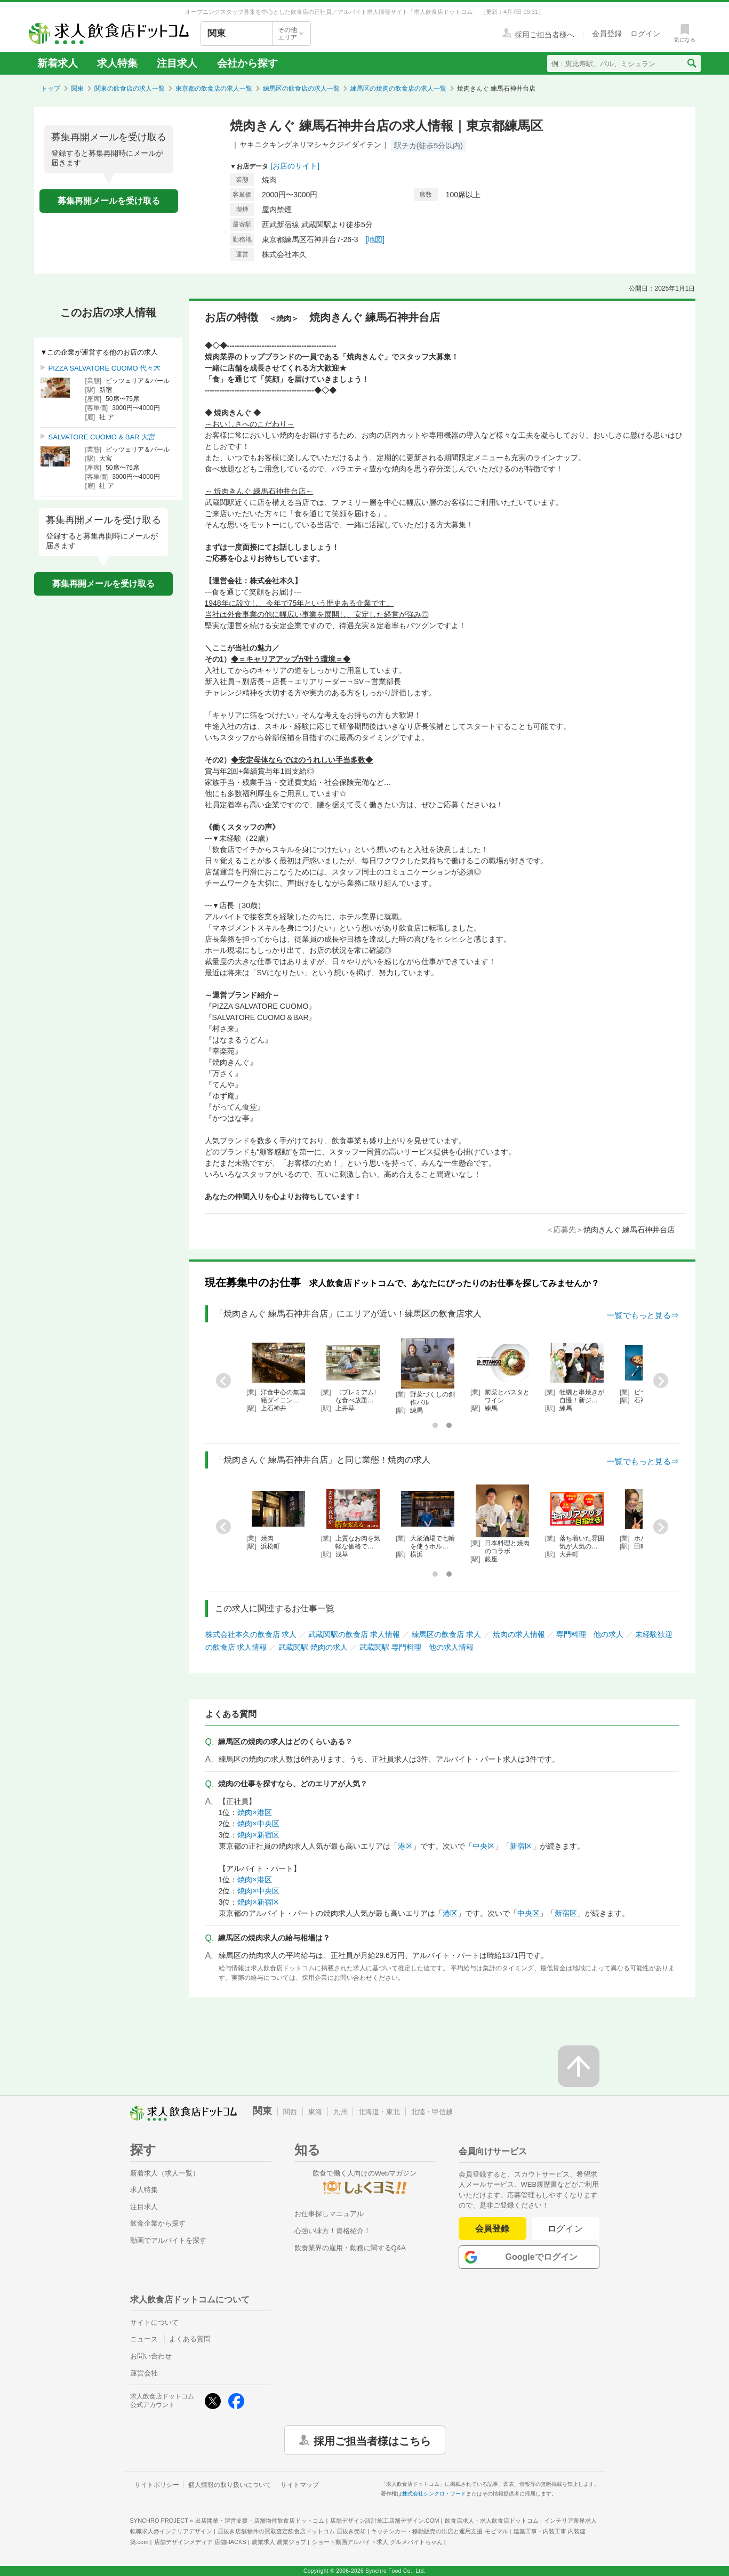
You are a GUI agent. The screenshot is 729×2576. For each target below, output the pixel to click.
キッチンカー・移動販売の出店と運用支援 (439, 2531)
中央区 (483, 1846)
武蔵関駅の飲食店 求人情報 (354, 1634)
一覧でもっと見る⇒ (643, 1315)
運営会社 (144, 2373)
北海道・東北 (379, 2112)
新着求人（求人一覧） (164, 2173)
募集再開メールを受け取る (109, 200)
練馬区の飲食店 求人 (446, 1634)
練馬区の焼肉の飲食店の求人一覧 (398, 88)
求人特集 (117, 63)
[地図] (374, 239)
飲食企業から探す (158, 2223)
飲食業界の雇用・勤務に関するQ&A (350, 2248)
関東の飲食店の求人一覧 (129, 88)
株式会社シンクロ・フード (434, 2494)
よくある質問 (190, 2339)
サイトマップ (300, 2485)
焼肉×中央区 (258, 1823)
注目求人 (177, 63)
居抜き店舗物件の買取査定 (292, 2531)
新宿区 (521, 1846)
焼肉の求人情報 (519, 1634)
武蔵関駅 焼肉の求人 (313, 1647)
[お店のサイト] (294, 166)
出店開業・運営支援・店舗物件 (259, 2520)
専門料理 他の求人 (589, 1634)
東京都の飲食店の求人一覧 (213, 88)
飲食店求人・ (492, 2520)
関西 (290, 2112)
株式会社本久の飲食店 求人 (251, 1634)
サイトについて (154, 2322)
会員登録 (492, 2228)
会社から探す (247, 63)
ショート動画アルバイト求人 (377, 2542)
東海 (315, 2112)
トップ (50, 88)
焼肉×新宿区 (258, 1835)
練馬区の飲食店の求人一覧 (301, 88)
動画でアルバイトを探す (168, 2240)
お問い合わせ (151, 2356)
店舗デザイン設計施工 (384, 2520)
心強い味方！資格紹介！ (332, 2231)
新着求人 (57, 63)
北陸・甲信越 (432, 2112)
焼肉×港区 (254, 1812)
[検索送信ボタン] (691, 63)
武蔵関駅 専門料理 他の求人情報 (416, 1647)
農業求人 (279, 2542)
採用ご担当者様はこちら (372, 2440)
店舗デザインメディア (200, 2542)
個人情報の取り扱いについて (229, 2485)
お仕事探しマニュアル (329, 2214)
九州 (340, 2112)
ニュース (144, 2339)
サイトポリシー (156, 2485)
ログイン (565, 2228)
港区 (405, 1846)
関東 (77, 88)
